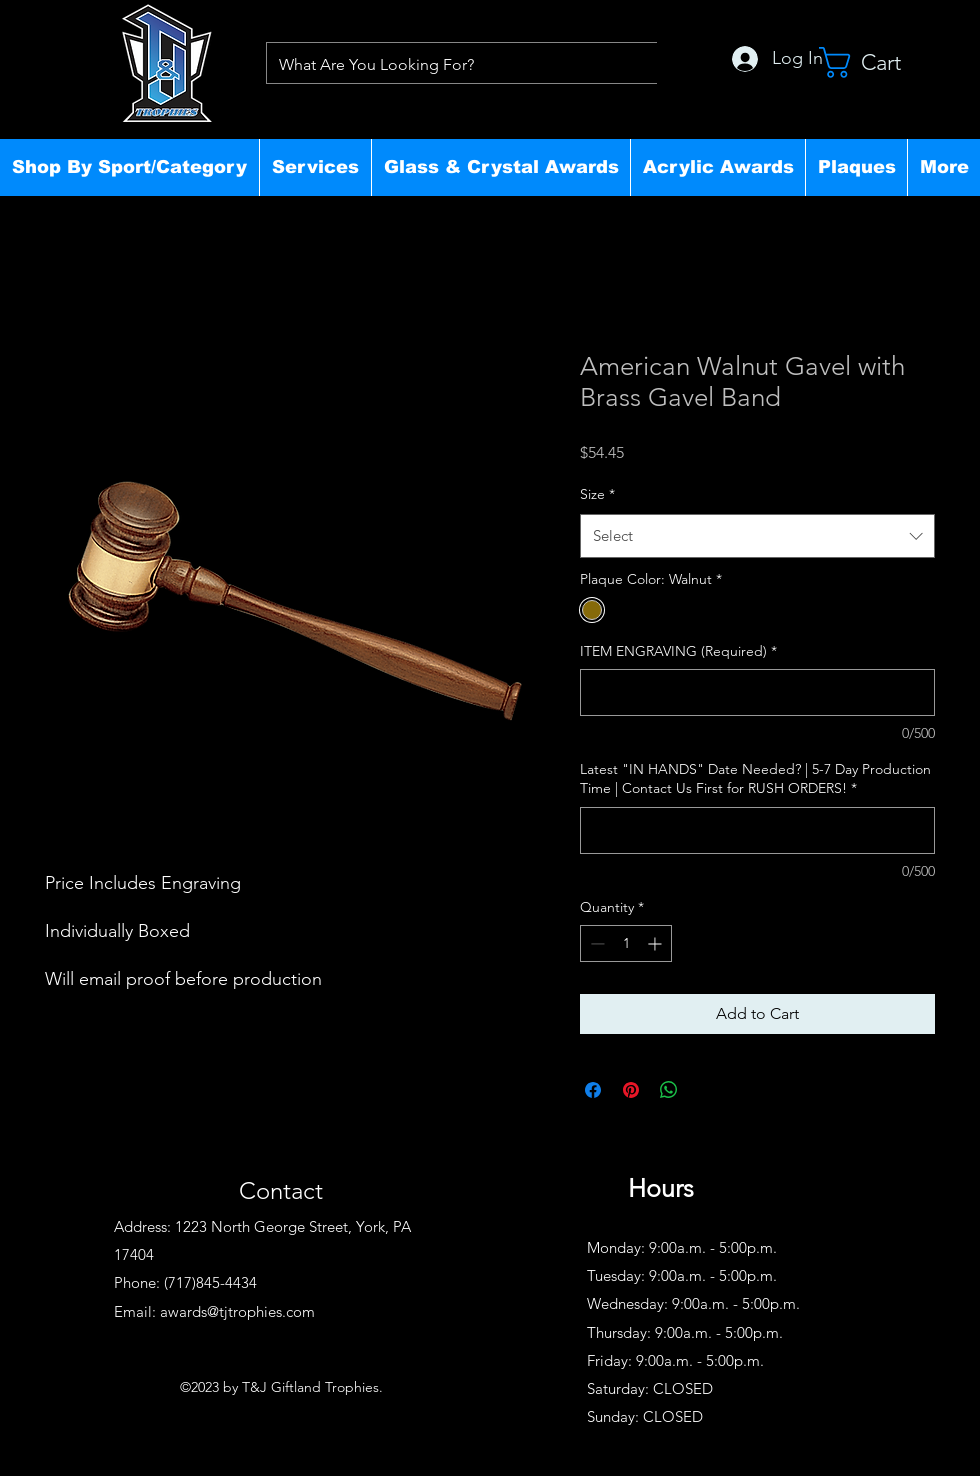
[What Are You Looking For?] (460, 65)
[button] (129, 167)
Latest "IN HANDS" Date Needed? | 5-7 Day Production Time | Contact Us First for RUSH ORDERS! (755, 779)
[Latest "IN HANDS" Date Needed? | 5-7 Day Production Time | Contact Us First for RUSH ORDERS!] (757, 830)
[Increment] (656, 943)
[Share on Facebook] (593, 1090)
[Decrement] (595, 943)
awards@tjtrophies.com (237, 1311)
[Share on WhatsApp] (669, 1090)
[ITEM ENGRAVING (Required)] (757, 692)
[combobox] (757, 536)
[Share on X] (707, 1090)
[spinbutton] (626, 943)
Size (597, 494)
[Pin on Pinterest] (631, 1090)
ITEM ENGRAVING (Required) (678, 651)
